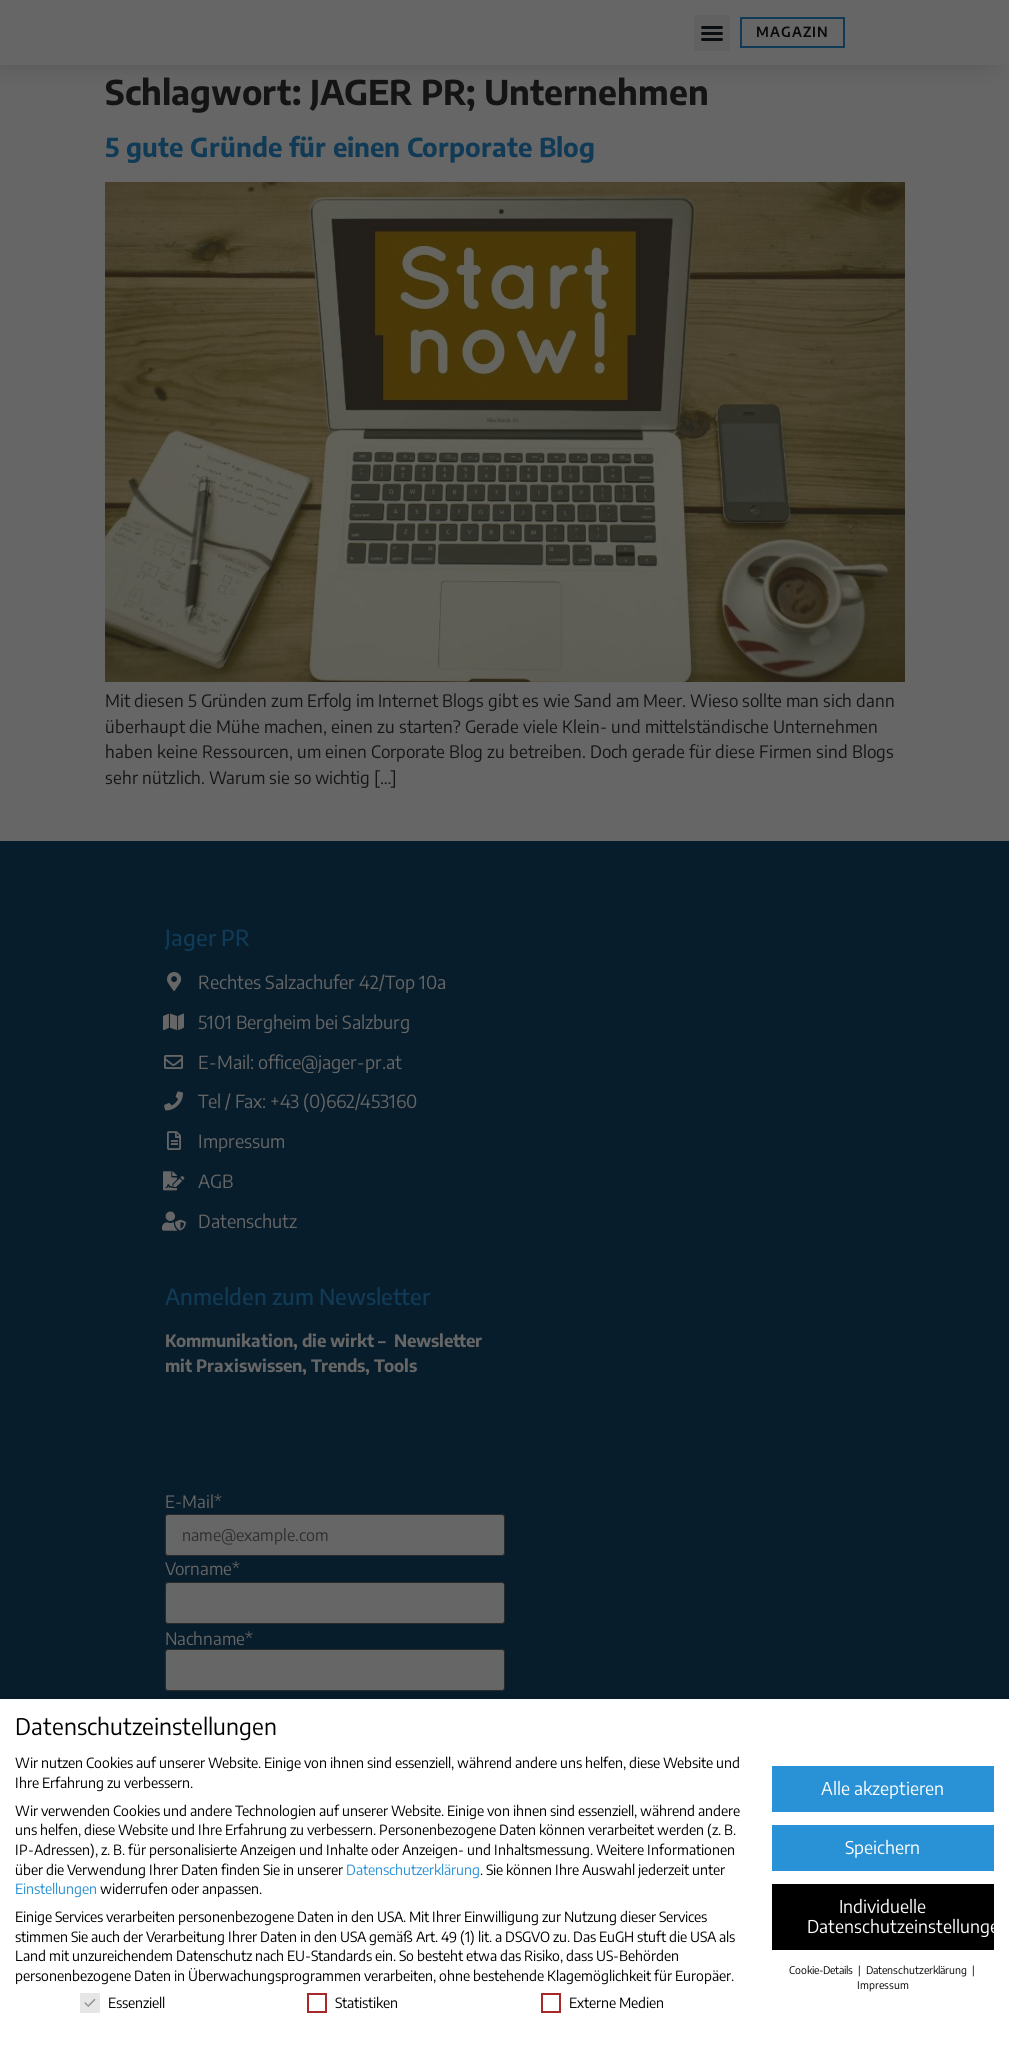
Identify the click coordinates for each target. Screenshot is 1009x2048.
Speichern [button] (882, 1847)
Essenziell (122, 2002)
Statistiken (352, 2002)
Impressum (883, 1984)
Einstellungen (56, 1888)
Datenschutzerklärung (413, 1869)
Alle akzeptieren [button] (882, 1788)
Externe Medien (602, 2002)
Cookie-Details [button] (822, 1969)
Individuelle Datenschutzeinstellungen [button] (900, 1916)
